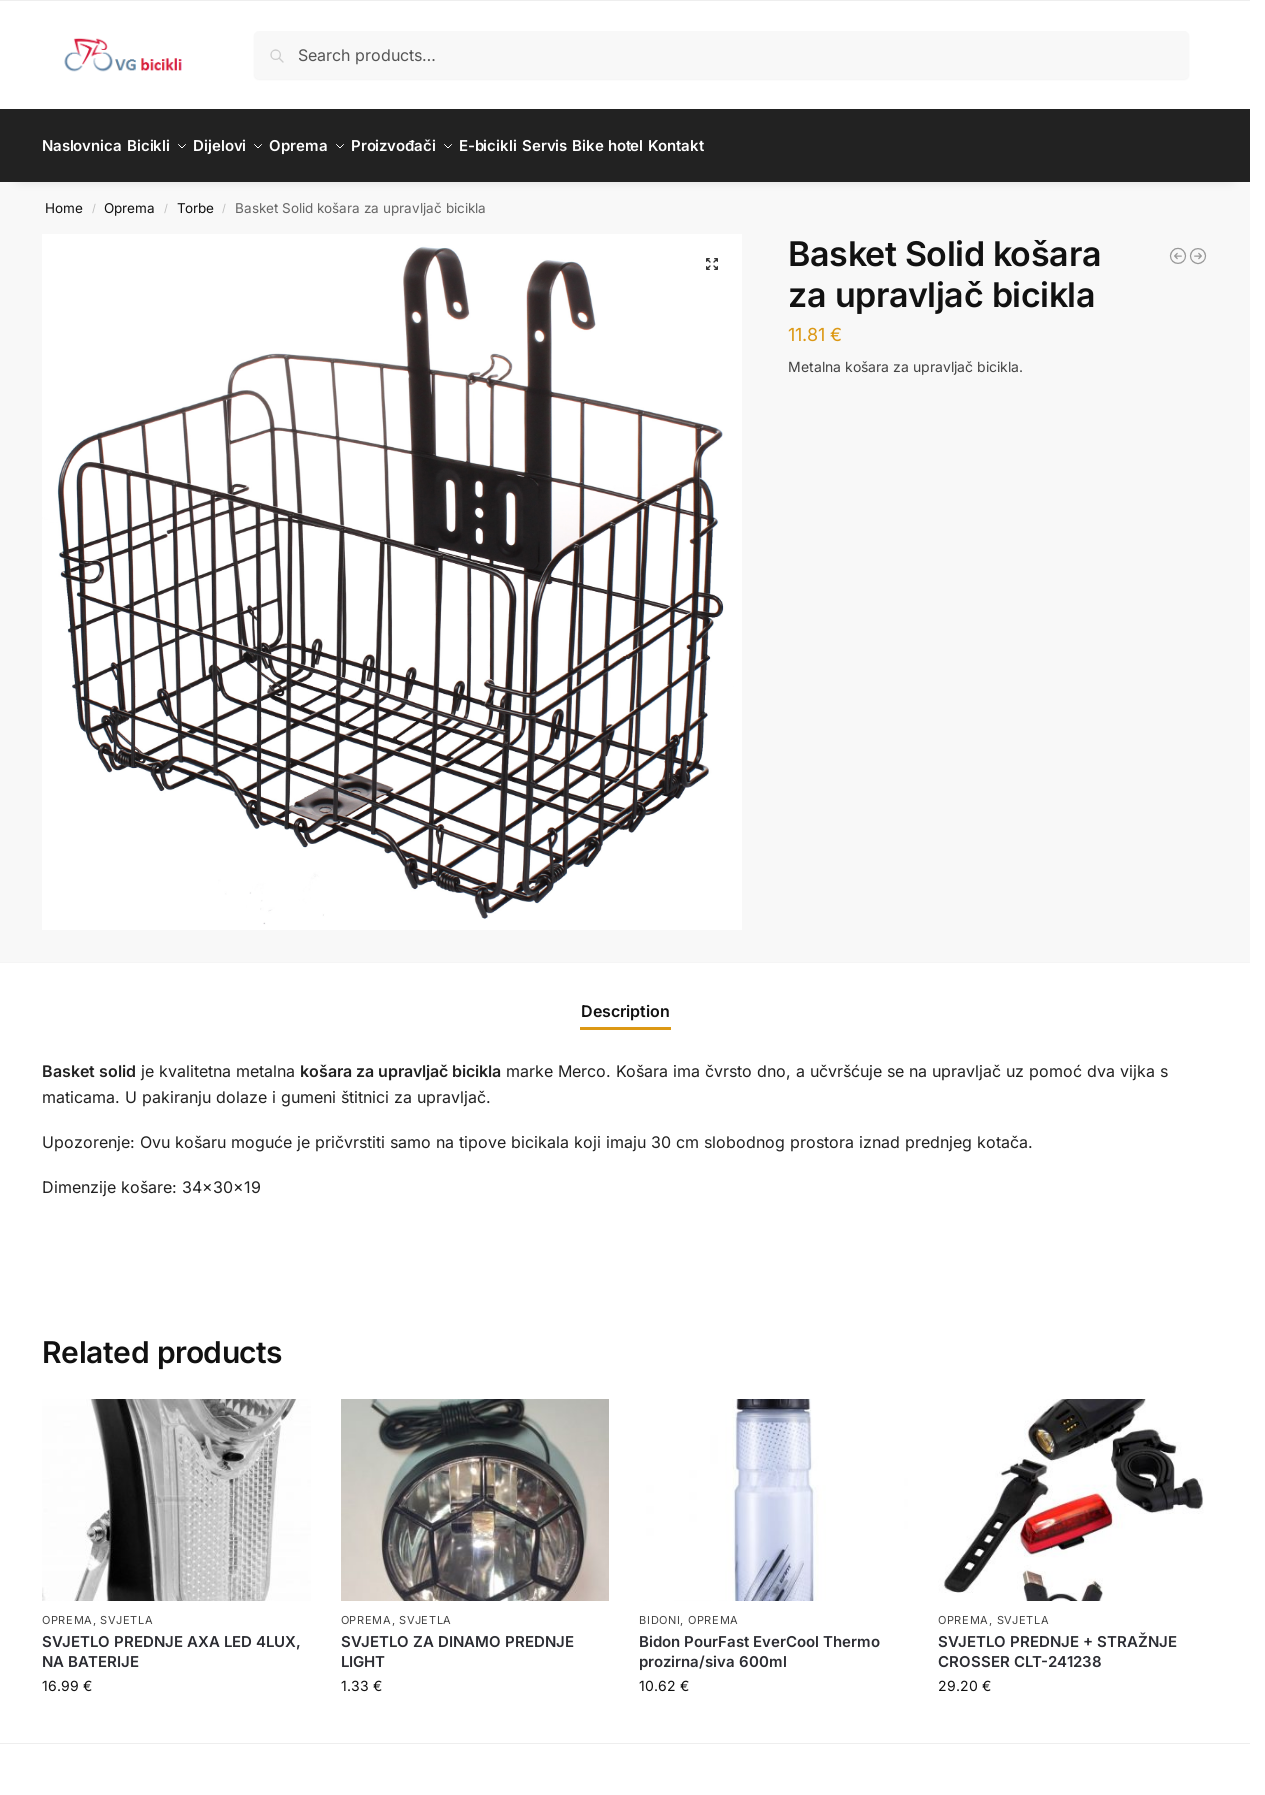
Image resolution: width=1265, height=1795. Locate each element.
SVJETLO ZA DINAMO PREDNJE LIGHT (457, 1640)
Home (64, 196)
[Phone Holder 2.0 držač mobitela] (1198, 245)
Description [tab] (625, 1000)
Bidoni (659, 1609)
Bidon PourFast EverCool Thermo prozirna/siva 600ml (759, 1640)
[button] (712, 253)
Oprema (129, 196)
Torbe (195, 196)
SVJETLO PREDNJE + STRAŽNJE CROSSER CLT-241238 (1057, 1640)
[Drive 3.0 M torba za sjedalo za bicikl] (1178, 245)
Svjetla (126, 1609)
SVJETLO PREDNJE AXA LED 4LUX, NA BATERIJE (171, 1640)
